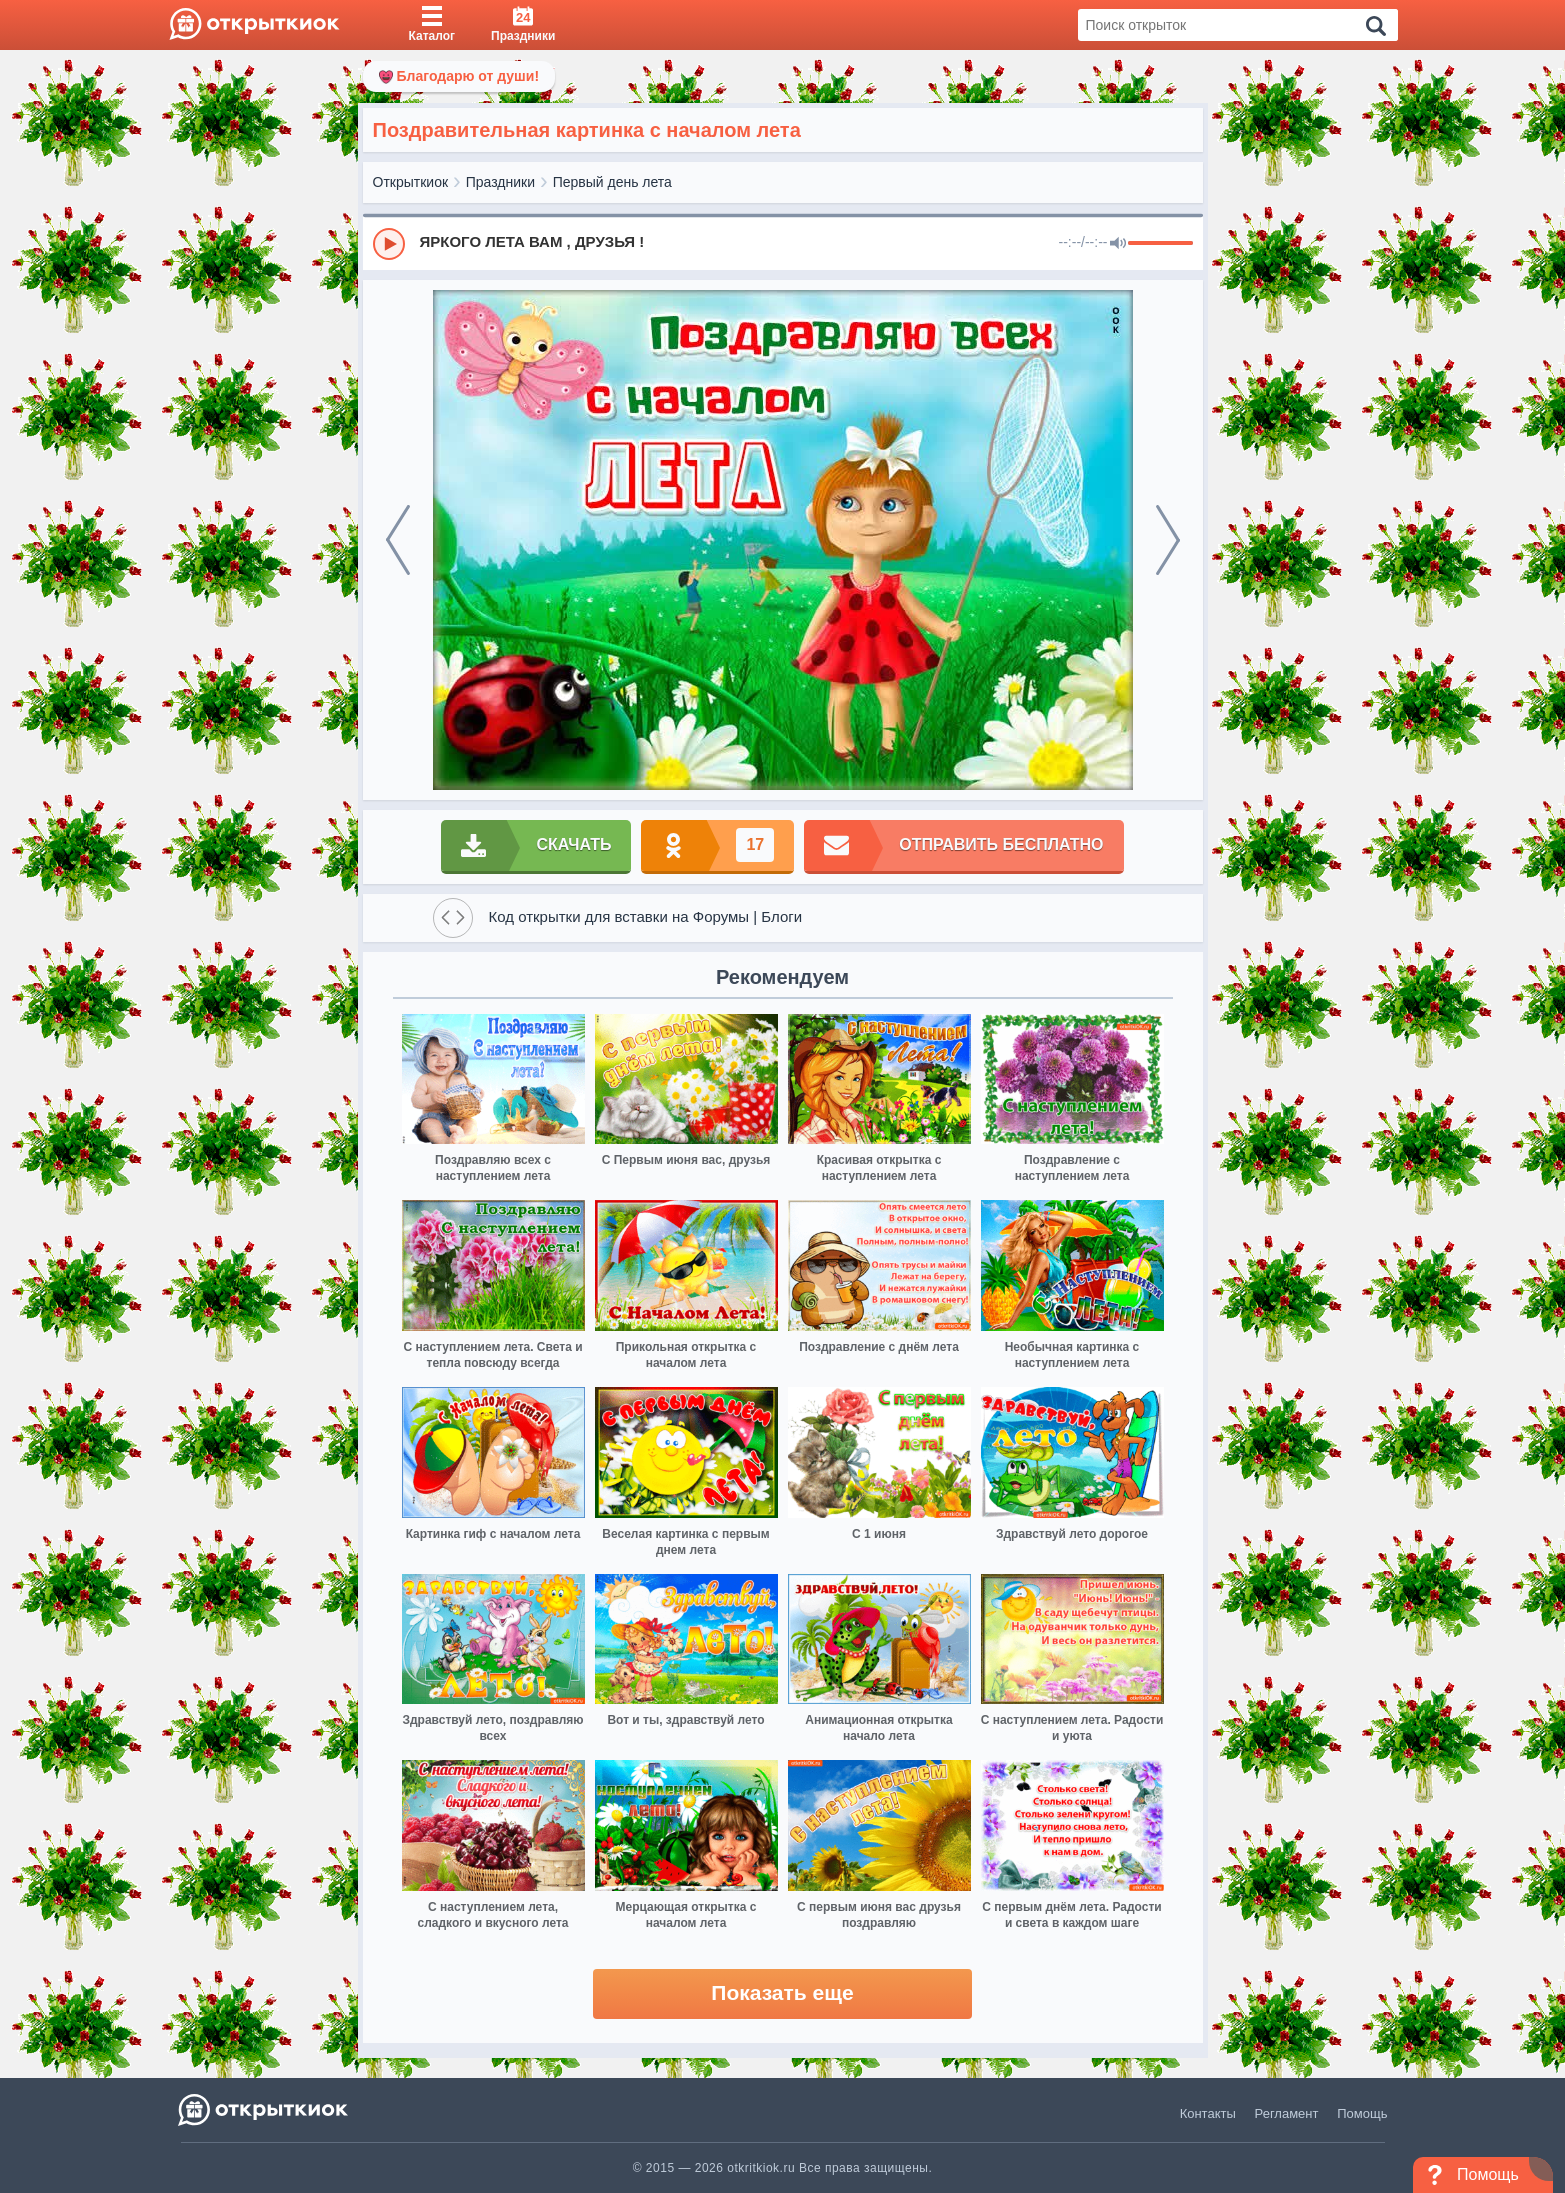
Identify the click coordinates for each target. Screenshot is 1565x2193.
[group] (783, 243)
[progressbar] (1160, 244)
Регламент (1287, 2113)
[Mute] (1118, 244)
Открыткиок (411, 182)
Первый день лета (612, 182)
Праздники (500, 182)
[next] (1168, 540)
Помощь (1362, 2113)
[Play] (389, 244)
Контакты (1208, 2113)
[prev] (398, 540)
